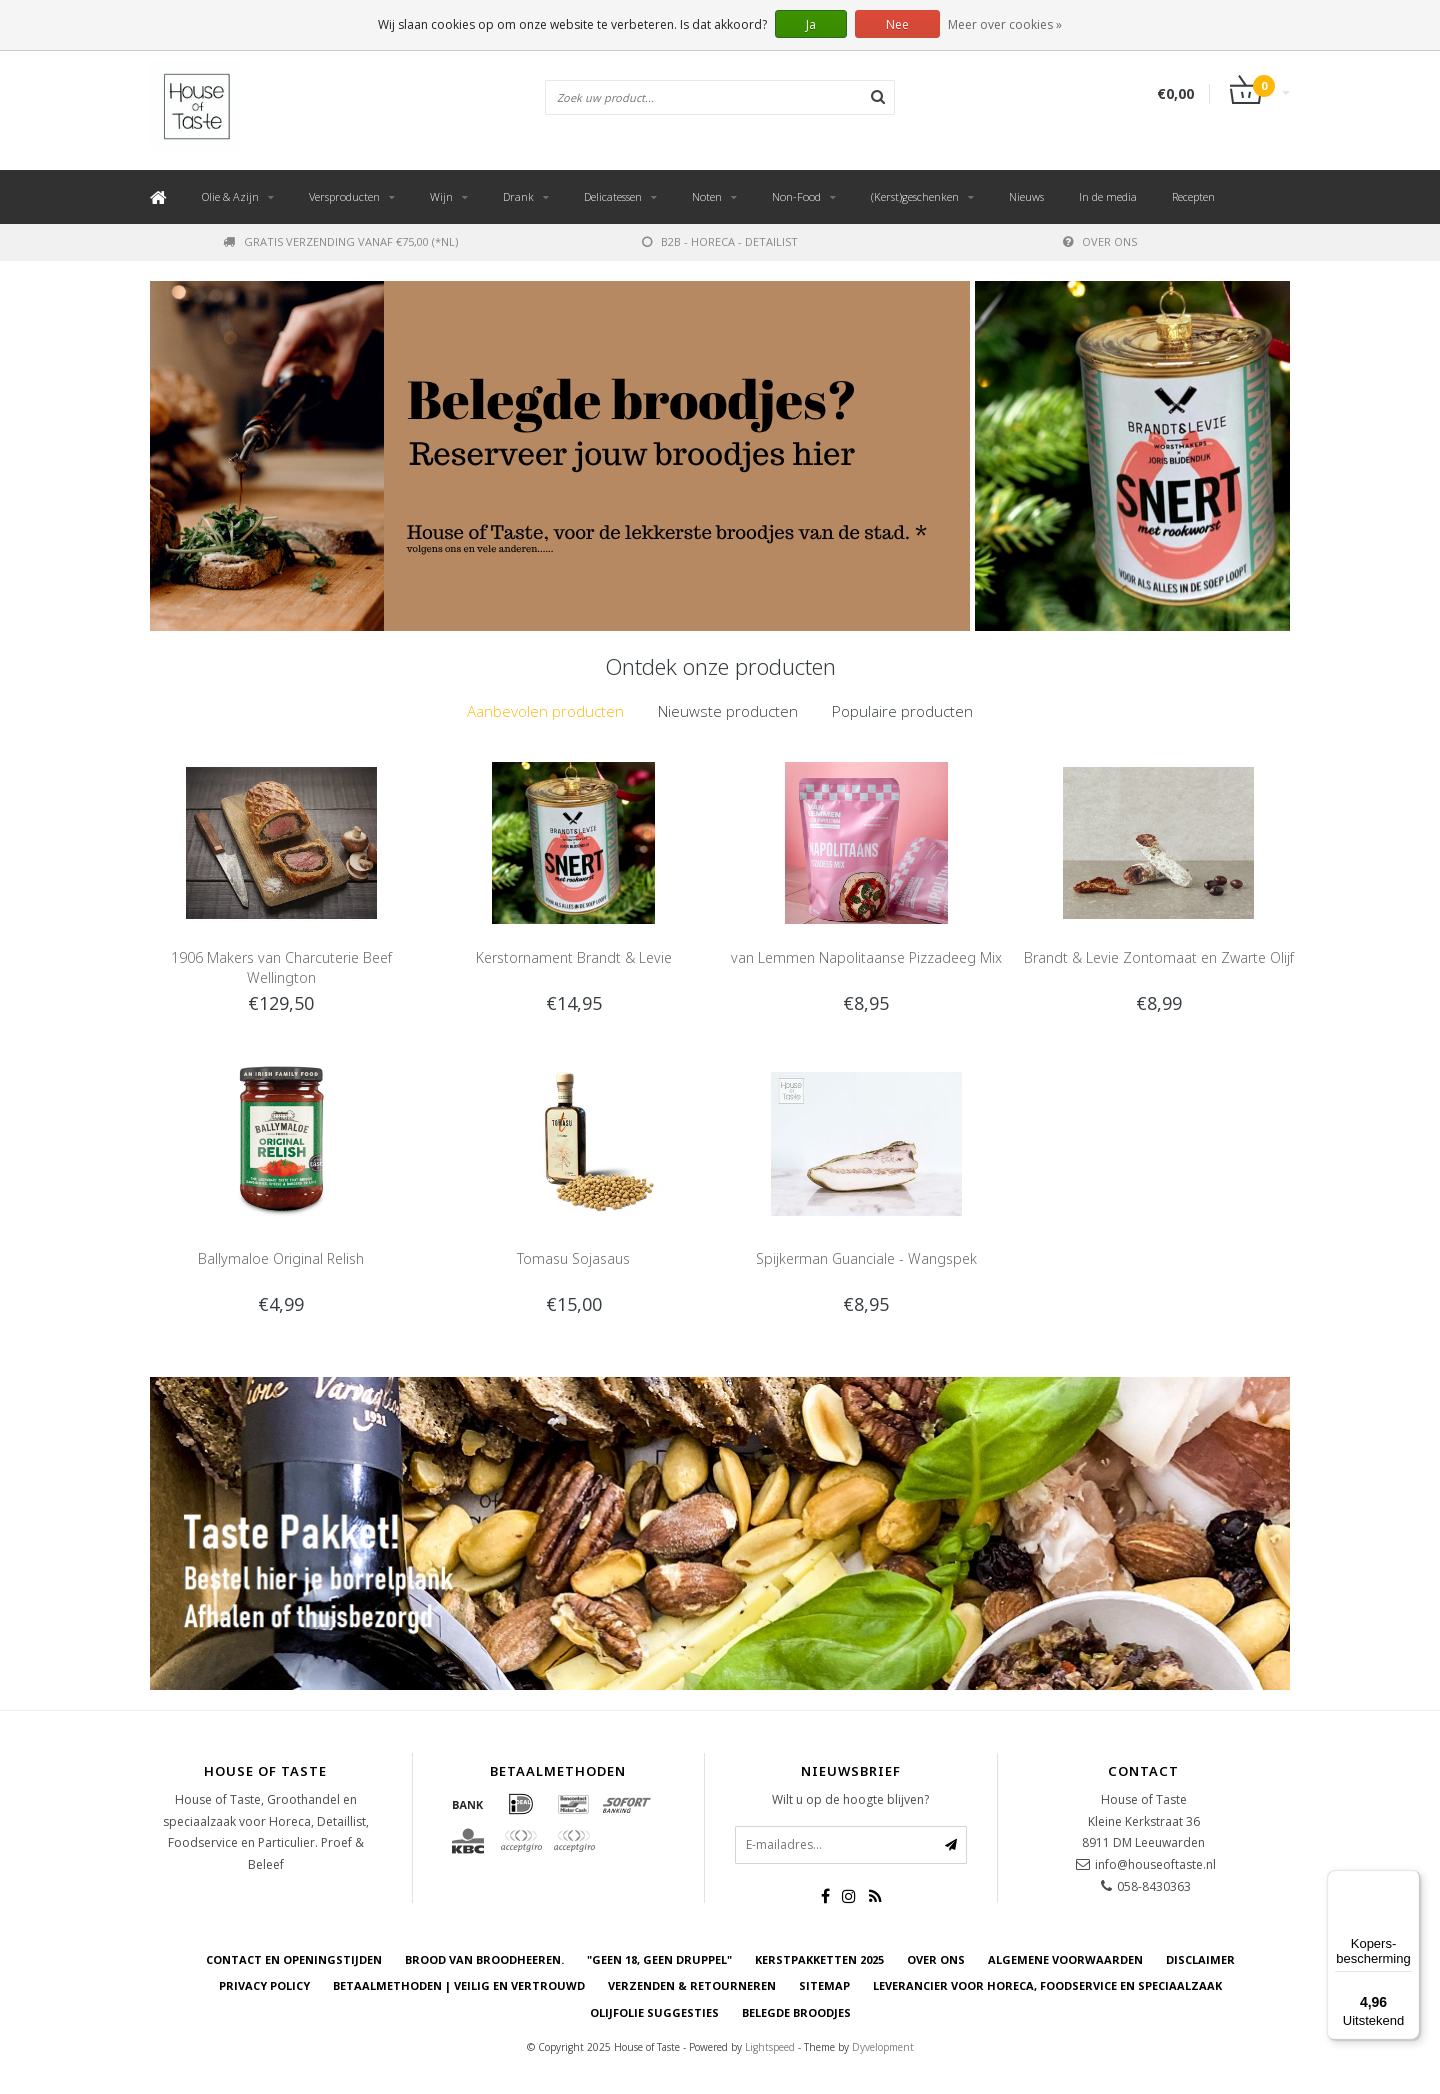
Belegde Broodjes (796, 2012)
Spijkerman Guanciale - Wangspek (866, 1258)
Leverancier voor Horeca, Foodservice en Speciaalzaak (1047, 1986)
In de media (1108, 196)
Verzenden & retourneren (692, 1986)
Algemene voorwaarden (1065, 1959)
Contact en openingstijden (294, 1959)
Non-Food (796, 196)
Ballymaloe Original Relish (281, 1258)
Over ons (1100, 241)
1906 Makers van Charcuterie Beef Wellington (281, 967)
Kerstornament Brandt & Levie (574, 957)
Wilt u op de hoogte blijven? (850, 1799)
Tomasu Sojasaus (573, 1258)
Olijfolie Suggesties (654, 2012)
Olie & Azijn (230, 196)
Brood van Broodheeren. (484, 1959)
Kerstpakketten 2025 (819, 1959)
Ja (811, 24)
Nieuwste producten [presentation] (728, 711)
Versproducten (344, 196)
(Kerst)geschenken (915, 196)
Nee (897, 24)
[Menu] (1408, 1882)
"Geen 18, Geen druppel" (659, 1959)
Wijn (441, 196)
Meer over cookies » (1005, 24)
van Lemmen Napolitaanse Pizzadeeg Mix (866, 957)
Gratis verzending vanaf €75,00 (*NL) (340, 241)
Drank (518, 196)
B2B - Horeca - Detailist (720, 241)
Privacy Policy (264, 1986)
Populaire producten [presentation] (902, 711)
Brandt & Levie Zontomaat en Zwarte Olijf (1159, 957)
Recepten (1193, 196)
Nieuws (1026, 196)
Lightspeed (770, 2047)
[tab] (545, 711)
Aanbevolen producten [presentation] (545, 711)
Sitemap (824, 1986)
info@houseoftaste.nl (1155, 1864)
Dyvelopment (883, 2047)
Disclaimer (1200, 1959)
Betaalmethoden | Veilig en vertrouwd (459, 1986)
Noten (707, 196)
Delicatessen (613, 196)
